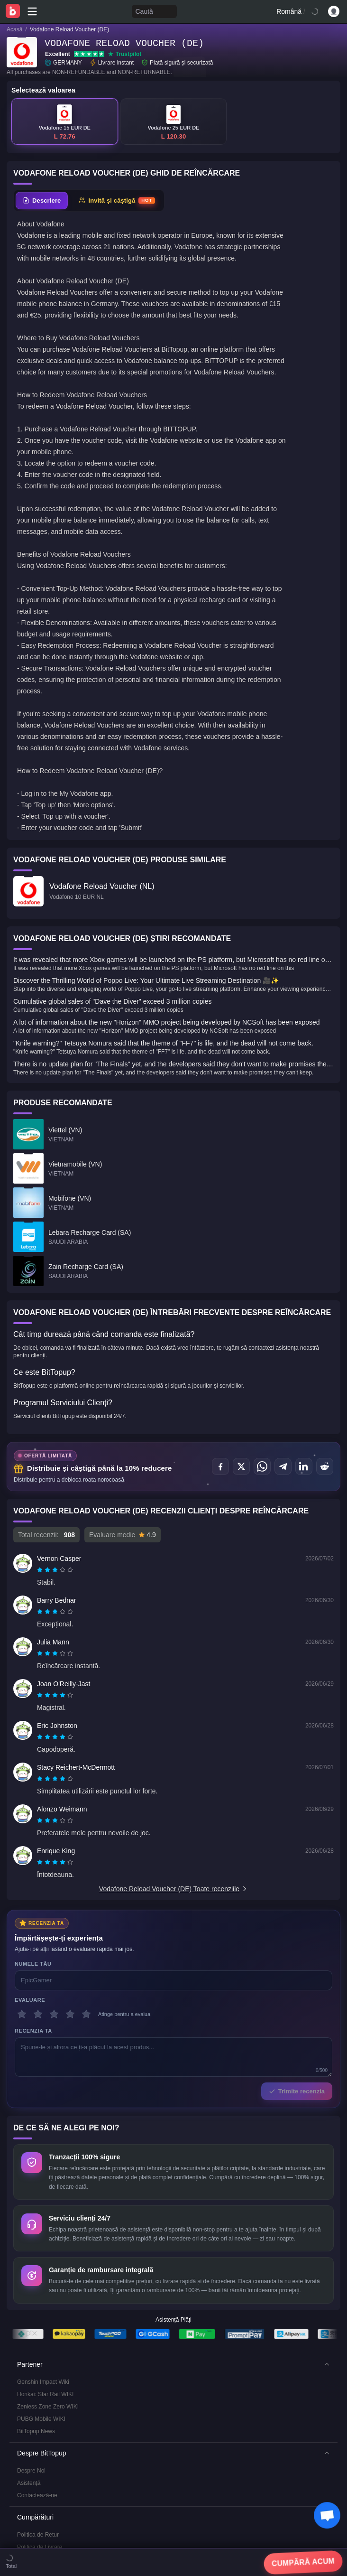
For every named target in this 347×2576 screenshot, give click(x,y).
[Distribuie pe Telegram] (283, 1466)
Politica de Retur (38, 2326)
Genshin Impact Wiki (43, 2173)
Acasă (14, 29)
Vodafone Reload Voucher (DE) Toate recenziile (173, 1889)
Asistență (28, 2274)
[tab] (42, 201)
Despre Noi (31, 2262)
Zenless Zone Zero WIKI (48, 2198)
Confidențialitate (37, 2402)
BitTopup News (36, 2223)
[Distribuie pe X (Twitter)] (241, 1466)
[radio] (41, 1570)
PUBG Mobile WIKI (41, 2210)
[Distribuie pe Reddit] (324, 1466)
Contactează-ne (37, 2287)
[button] (173, 2156)
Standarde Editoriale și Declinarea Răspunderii (76, 2415)
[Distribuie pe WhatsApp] (262, 1466)
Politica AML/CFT (39, 2351)
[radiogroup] (55, 1570)
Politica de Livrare (39, 2338)
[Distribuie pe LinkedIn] (303, 1466)
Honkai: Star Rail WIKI (45, 2186)
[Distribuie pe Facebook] (220, 1466)
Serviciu (27, 2390)
